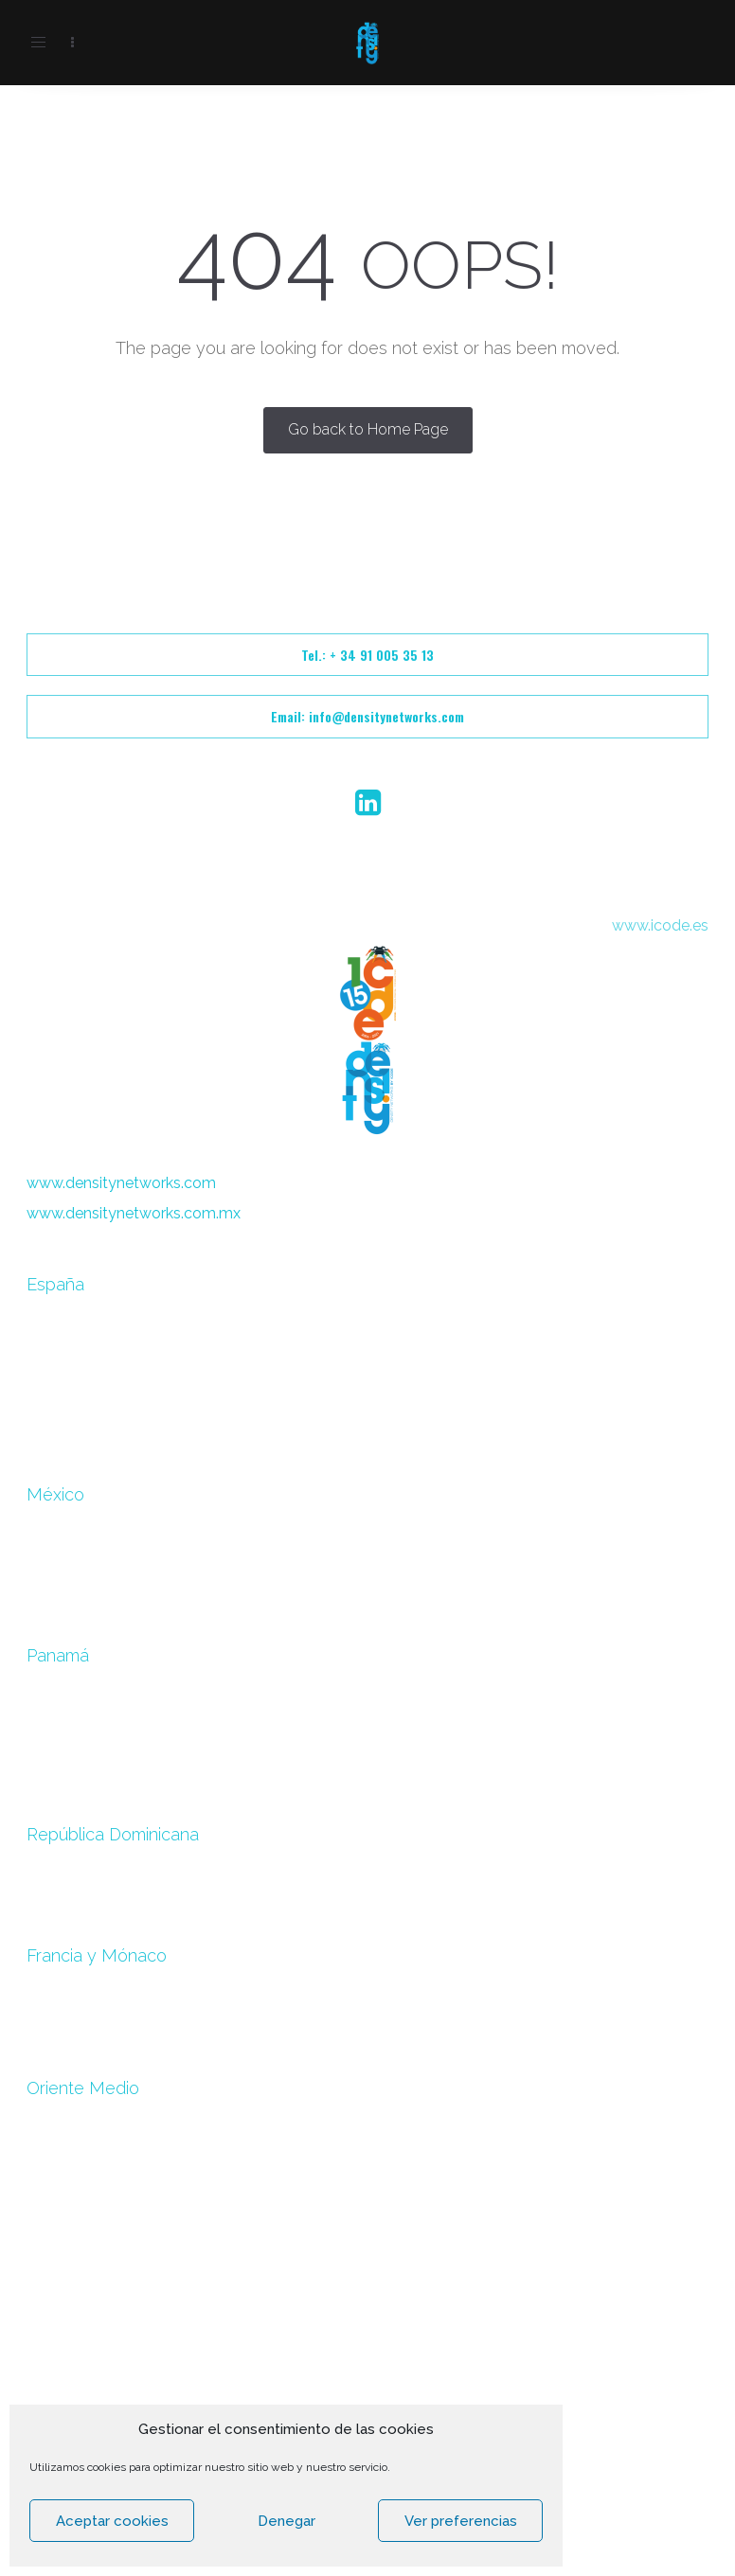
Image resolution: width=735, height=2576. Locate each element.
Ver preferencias (460, 2521)
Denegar (286, 2521)
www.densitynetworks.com (121, 1183)
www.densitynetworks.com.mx (134, 1213)
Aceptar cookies (112, 2521)
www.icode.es (660, 925)
